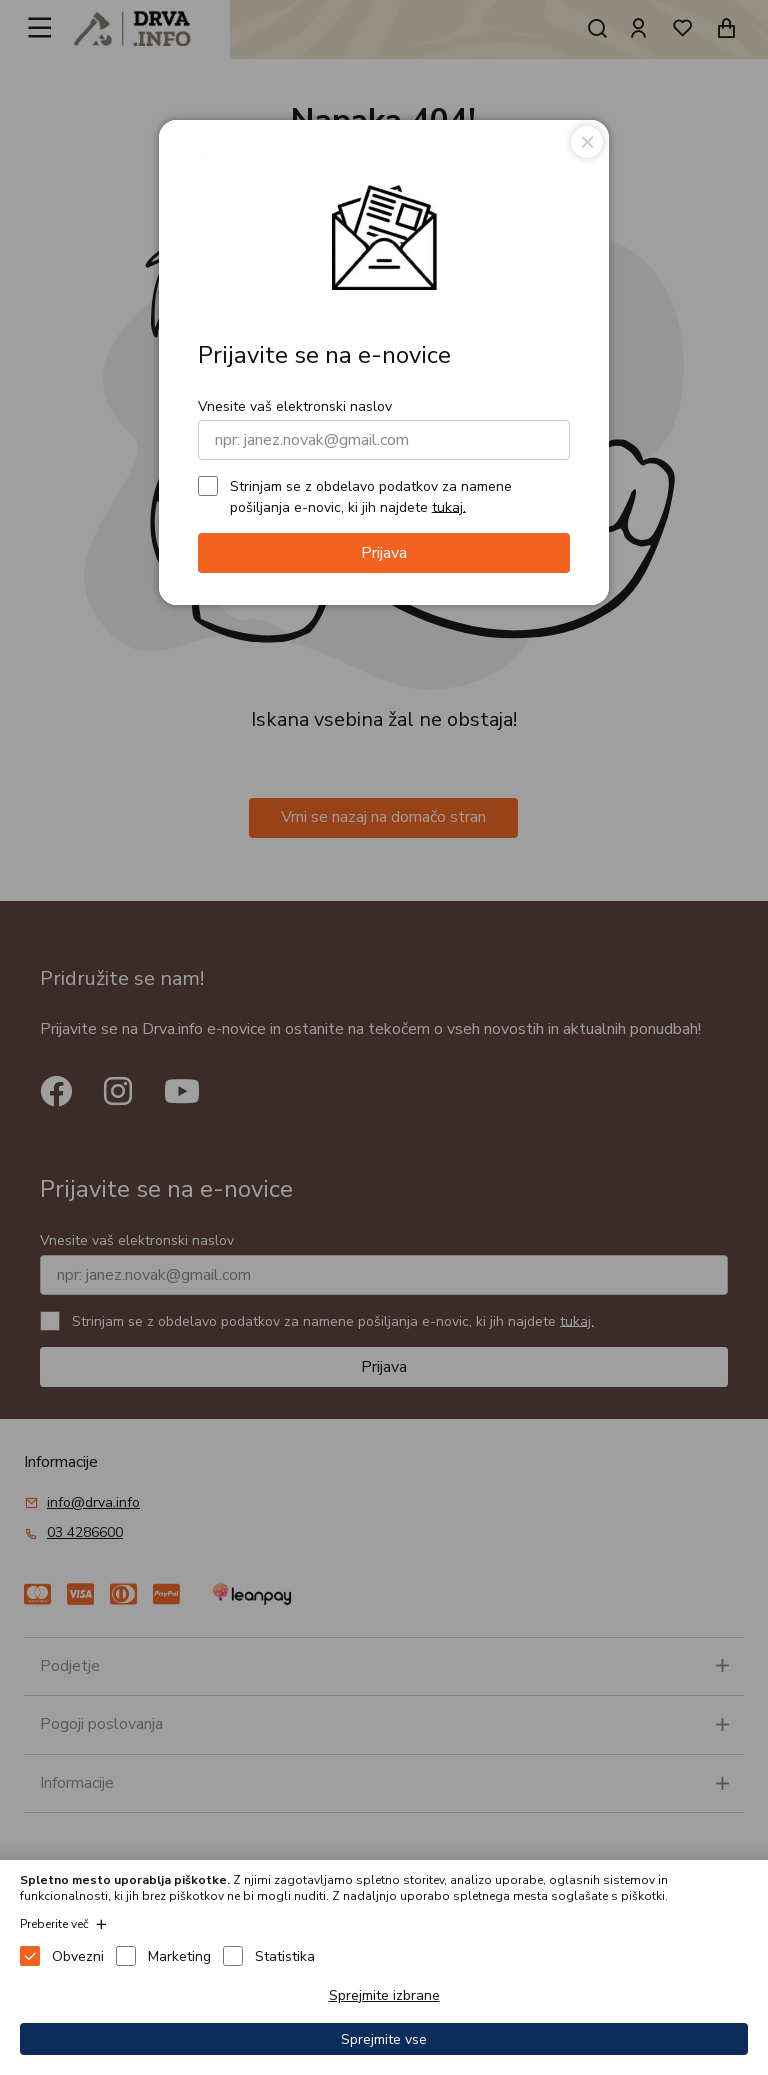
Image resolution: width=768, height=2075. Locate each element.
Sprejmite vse (384, 2039)
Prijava (384, 553)
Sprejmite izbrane (384, 1995)
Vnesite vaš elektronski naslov (295, 406)
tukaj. (449, 506)
